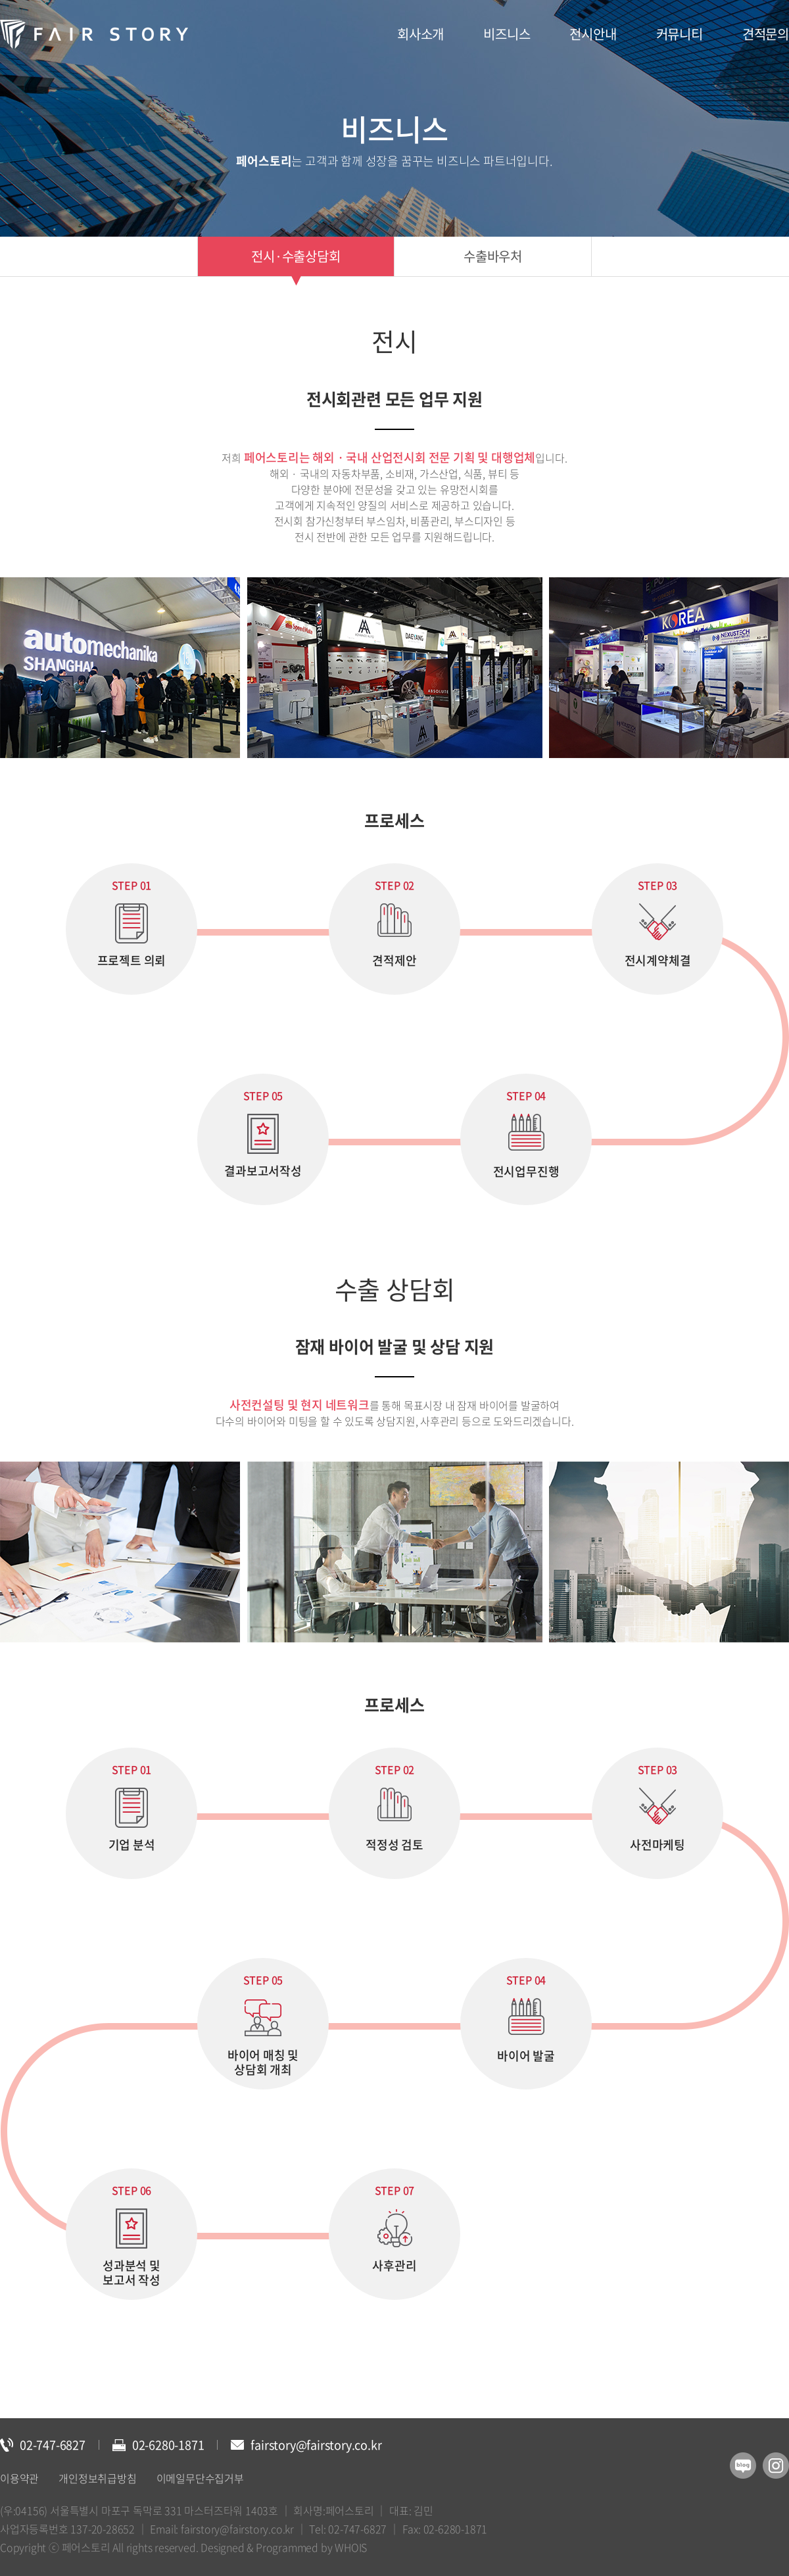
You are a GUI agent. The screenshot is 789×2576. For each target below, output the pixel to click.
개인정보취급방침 (97, 2478)
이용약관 (19, 2478)
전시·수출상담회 (295, 256)
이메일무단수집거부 (200, 2478)
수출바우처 (493, 256)
